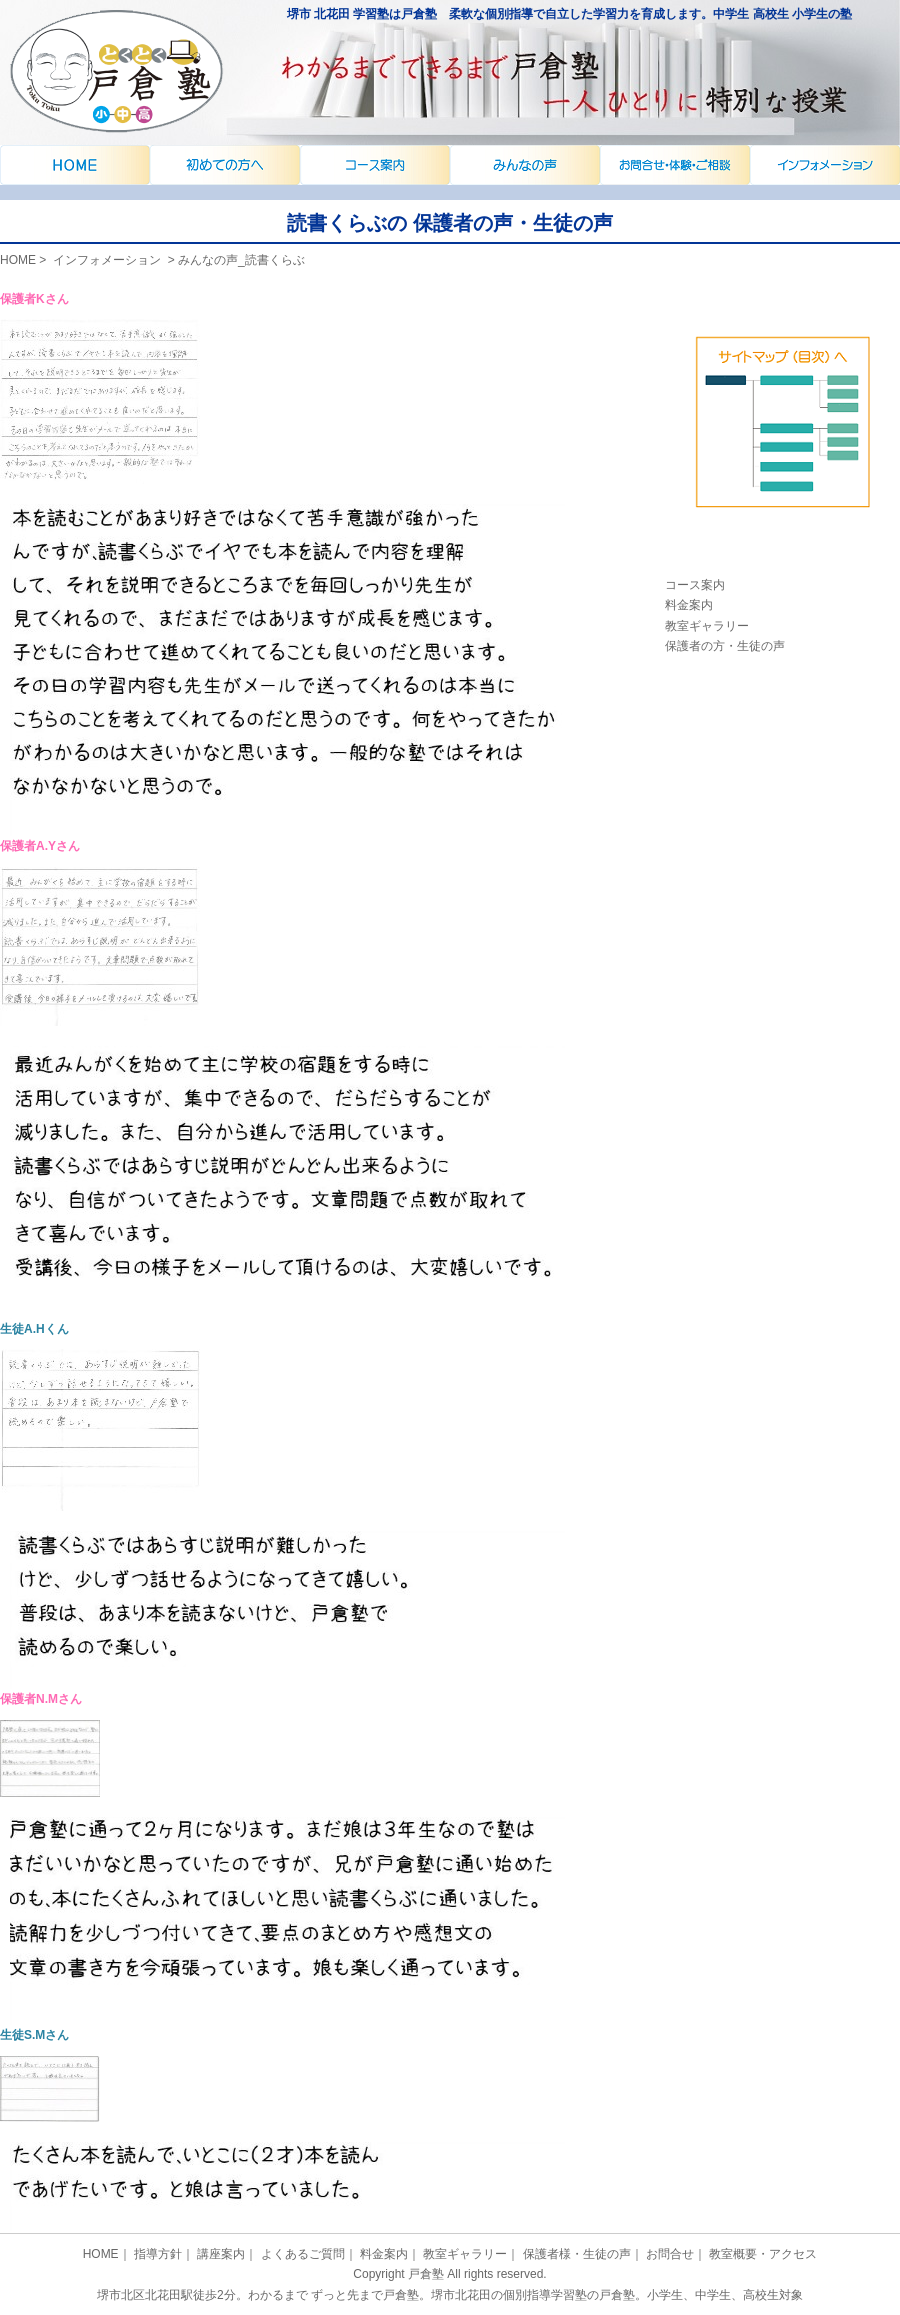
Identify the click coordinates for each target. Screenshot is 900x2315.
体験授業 (782, 441)
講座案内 (525, 165)
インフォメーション (225, 165)
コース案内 (695, 585)
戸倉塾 (426, 2274)
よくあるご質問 (675, 165)
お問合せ (670, 2254)
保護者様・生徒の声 (577, 2254)
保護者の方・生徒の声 (725, 646)
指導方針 (158, 2254)
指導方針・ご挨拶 (375, 165)
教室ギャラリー (707, 626)
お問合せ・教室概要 (825, 165)
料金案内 (689, 605)
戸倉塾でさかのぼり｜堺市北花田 (75, 165)
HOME (18, 260)
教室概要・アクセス (763, 2254)
